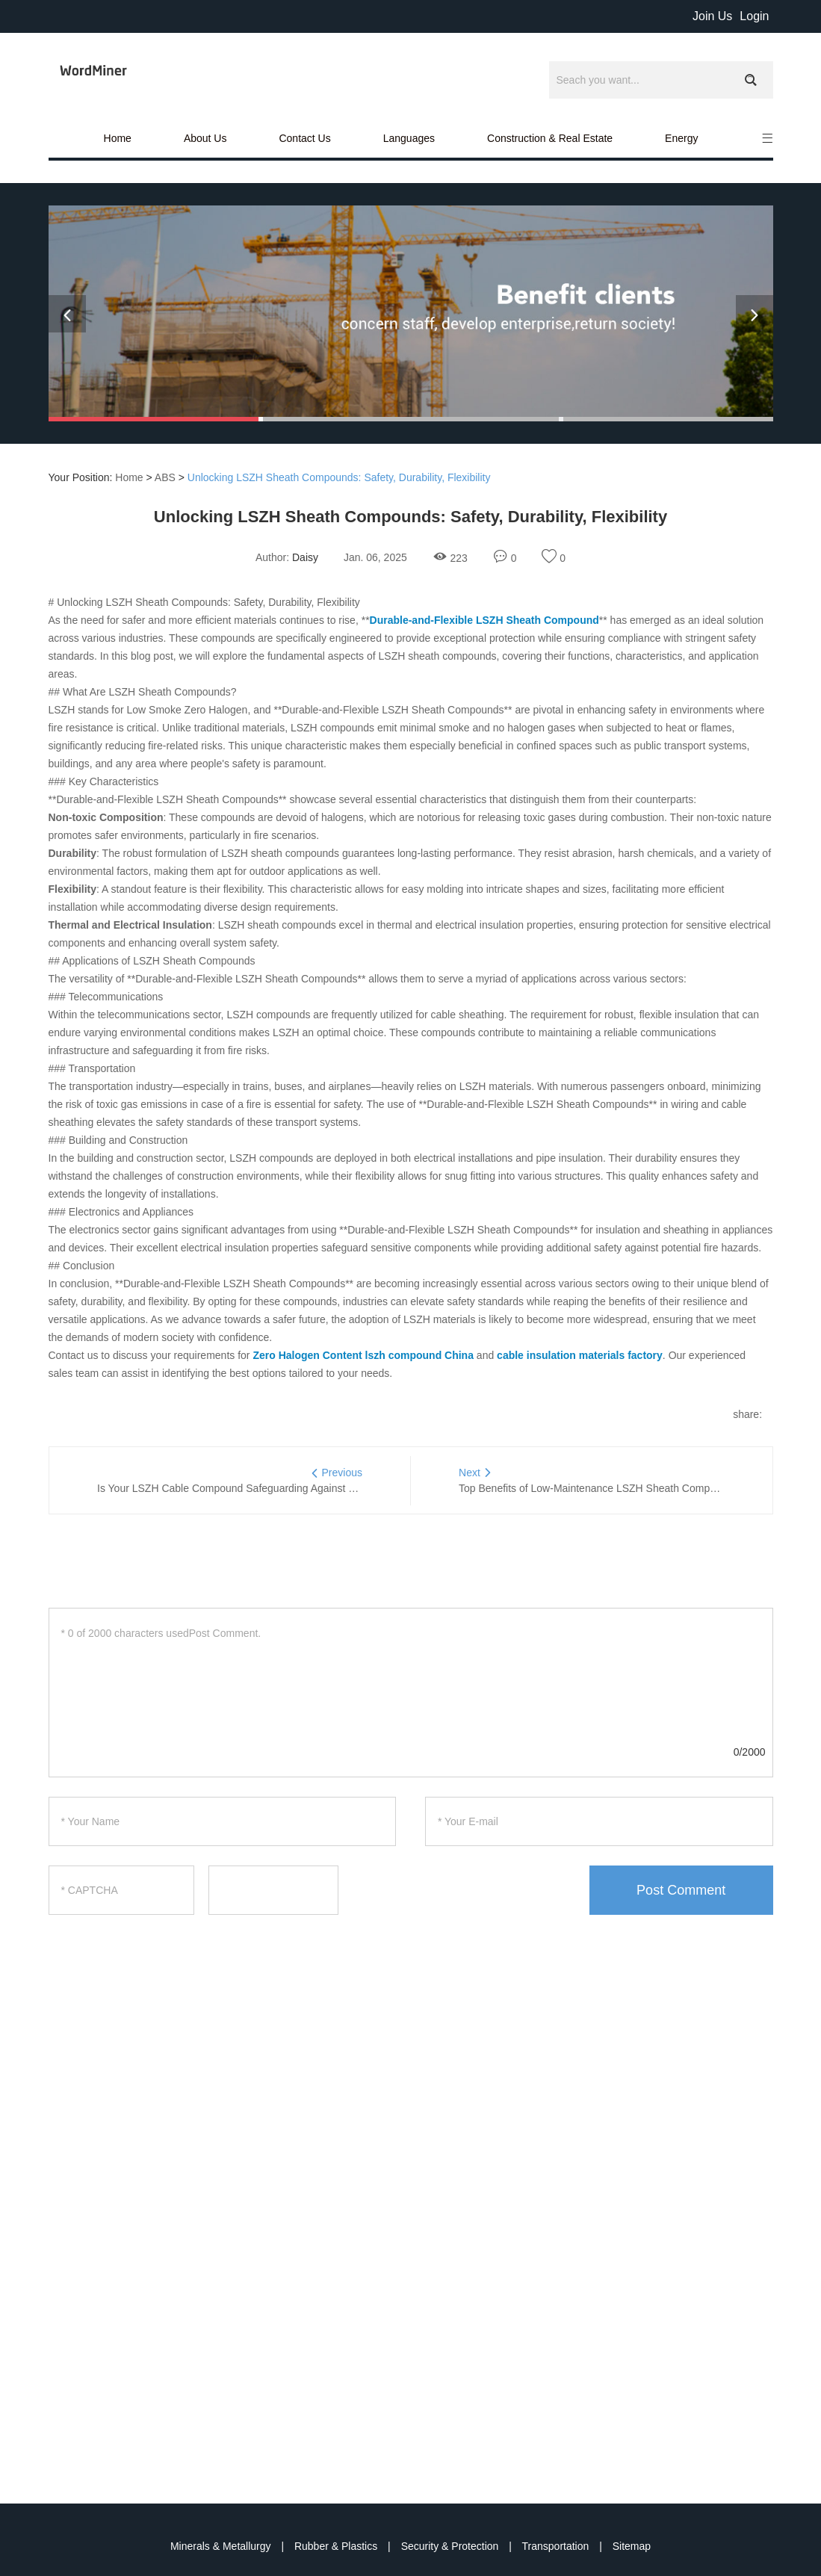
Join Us (712, 16)
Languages (409, 138)
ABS (165, 477)
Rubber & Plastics (337, 2546)
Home (117, 138)
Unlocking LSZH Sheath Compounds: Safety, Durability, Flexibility (339, 477)
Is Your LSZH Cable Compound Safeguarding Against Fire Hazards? (255, 1488)
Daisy (305, 557)
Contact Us (304, 138)
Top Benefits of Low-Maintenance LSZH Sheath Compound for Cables (621, 1488)
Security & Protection (451, 2546)
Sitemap (632, 2546)
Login (754, 16)
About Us (205, 138)
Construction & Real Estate (550, 138)
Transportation (557, 2546)
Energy (681, 138)
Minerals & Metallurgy (222, 2546)
